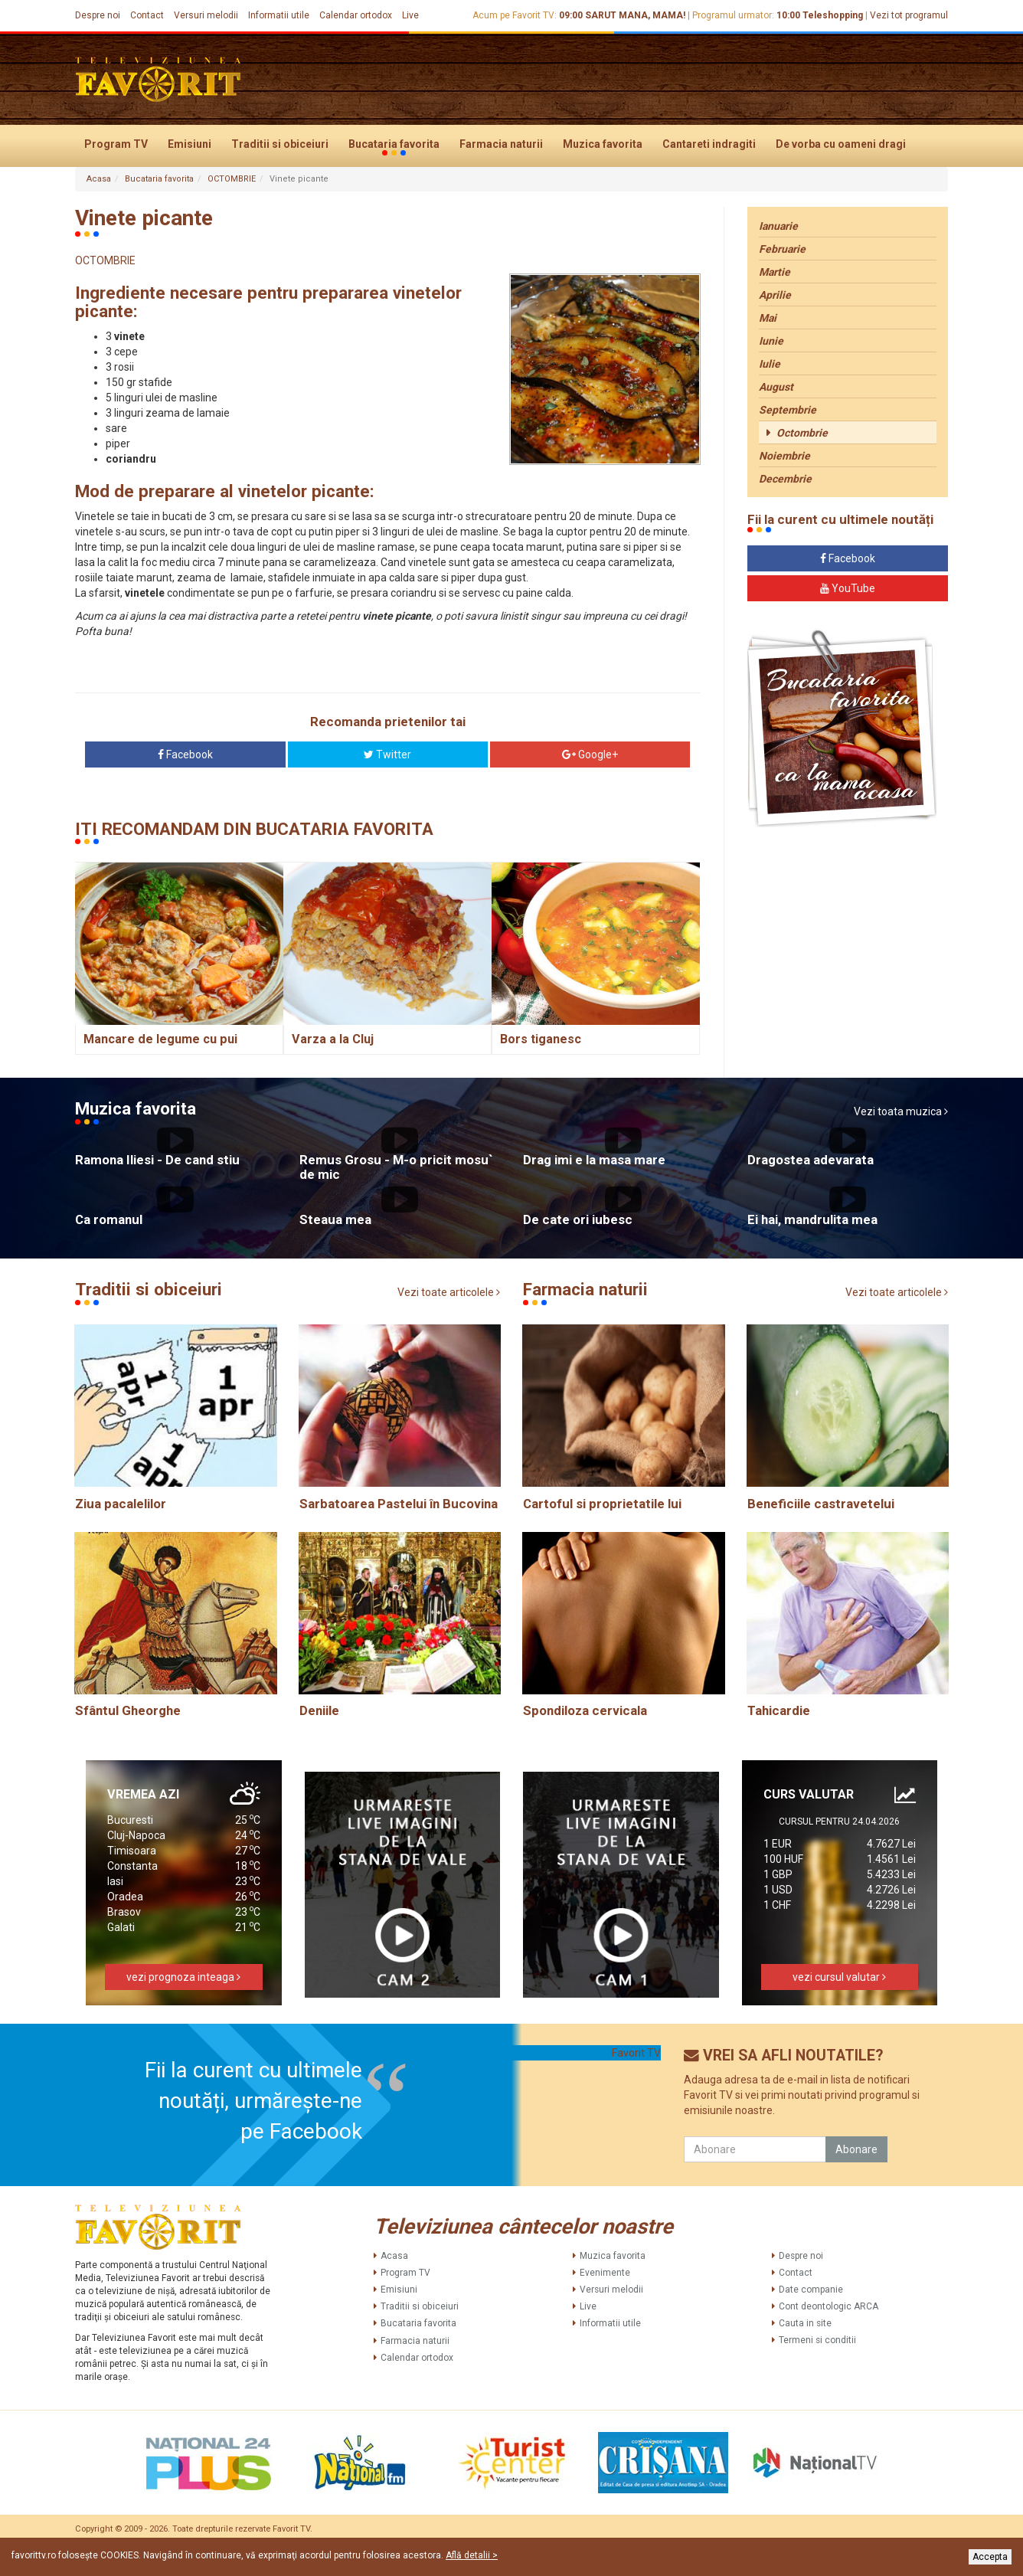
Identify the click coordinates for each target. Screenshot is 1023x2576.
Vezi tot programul (909, 15)
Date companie (811, 2289)
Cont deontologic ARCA (828, 2306)
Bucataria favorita (394, 145)
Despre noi (97, 15)
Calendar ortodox (355, 15)
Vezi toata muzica (901, 1112)
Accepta (990, 2556)
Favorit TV (636, 2053)
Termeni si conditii (817, 2340)
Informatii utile (278, 15)
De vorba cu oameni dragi (841, 144)
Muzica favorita (602, 144)
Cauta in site (805, 2323)
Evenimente (605, 2272)
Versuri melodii (206, 15)
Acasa (99, 179)
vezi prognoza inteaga (183, 1977)
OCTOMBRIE (232, 179)
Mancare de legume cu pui (160, 1039)
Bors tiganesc (540, 1039)
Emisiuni (189, 144)
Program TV (116, 144)
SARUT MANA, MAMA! (635, 15)
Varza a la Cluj (333, 1039)
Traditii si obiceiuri (279, 144)
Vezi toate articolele (448, 1293)
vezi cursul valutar (839, 1977)
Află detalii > (472, 2555)
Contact (147, 15)
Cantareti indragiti (709, 144)
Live (410, 15)
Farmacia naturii (501, 144)
